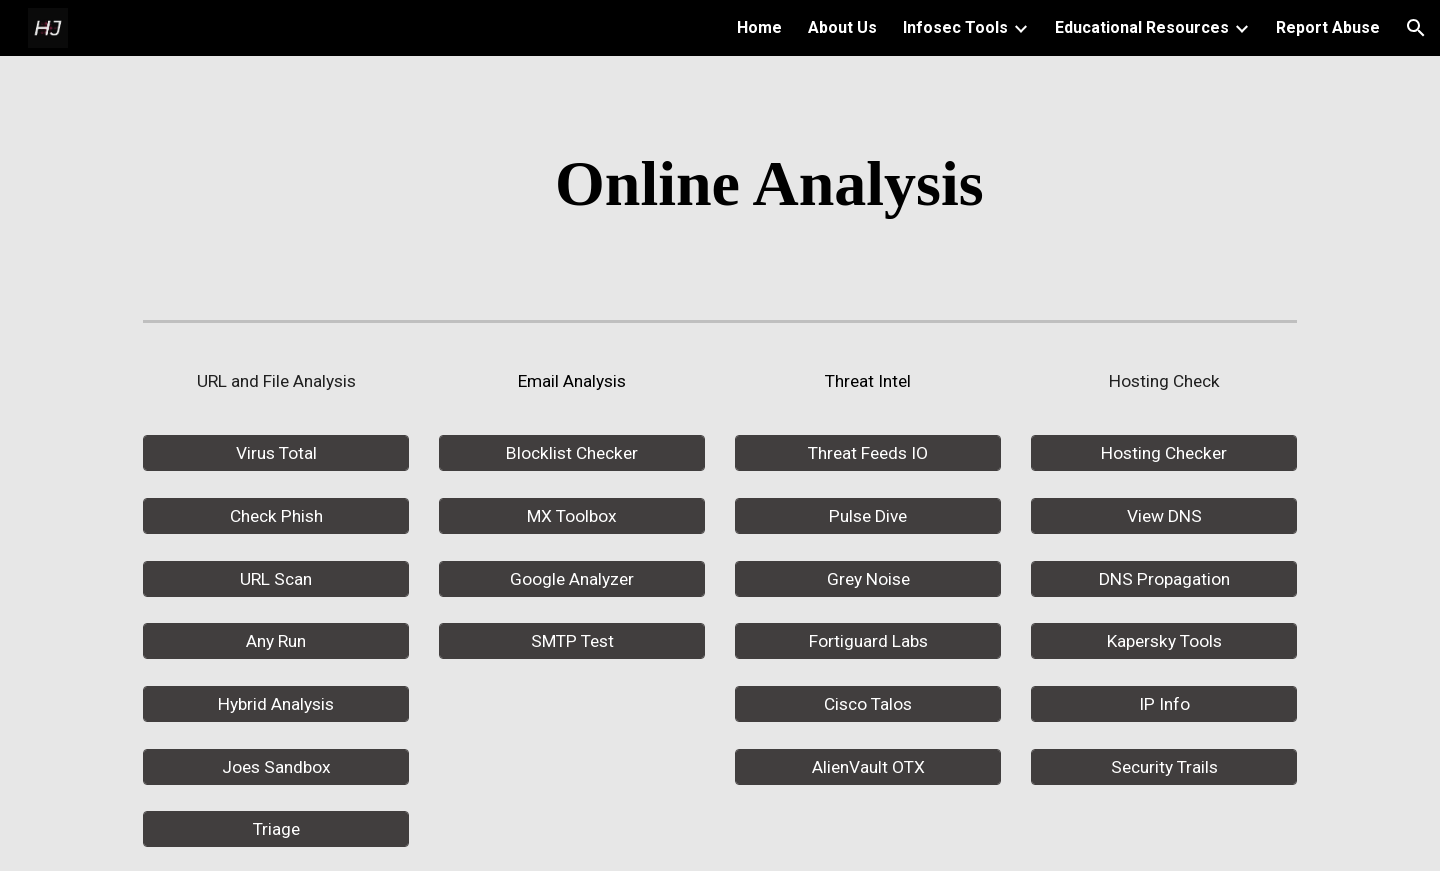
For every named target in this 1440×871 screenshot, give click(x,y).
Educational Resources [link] (1142, 27)
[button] (1416, 28)
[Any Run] (276, 641)
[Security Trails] (1164, 766)
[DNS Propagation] (1164, 578)
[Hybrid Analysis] (276, 704)
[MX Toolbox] (572, 516)
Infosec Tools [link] (955, 27)
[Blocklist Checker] (572, 453)
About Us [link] (842, 27)
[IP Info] (1164, 704)
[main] (769, 184)
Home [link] (759, 27)
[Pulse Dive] (868, 516)
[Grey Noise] (868, 578)
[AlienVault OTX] (868, 766)
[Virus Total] (276, 453)
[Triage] (276, 829)
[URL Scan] (276, 578)
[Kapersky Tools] (1164, 641)
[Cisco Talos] (868, 704)
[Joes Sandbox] (276, 766)
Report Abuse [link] (1328, 27)
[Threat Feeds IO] (868, 453)
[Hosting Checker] (1164, 453)
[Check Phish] (276, 516)
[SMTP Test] (572, 641)
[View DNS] (1164, 516)
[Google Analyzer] (572, 578)
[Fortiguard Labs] (868, 641)
